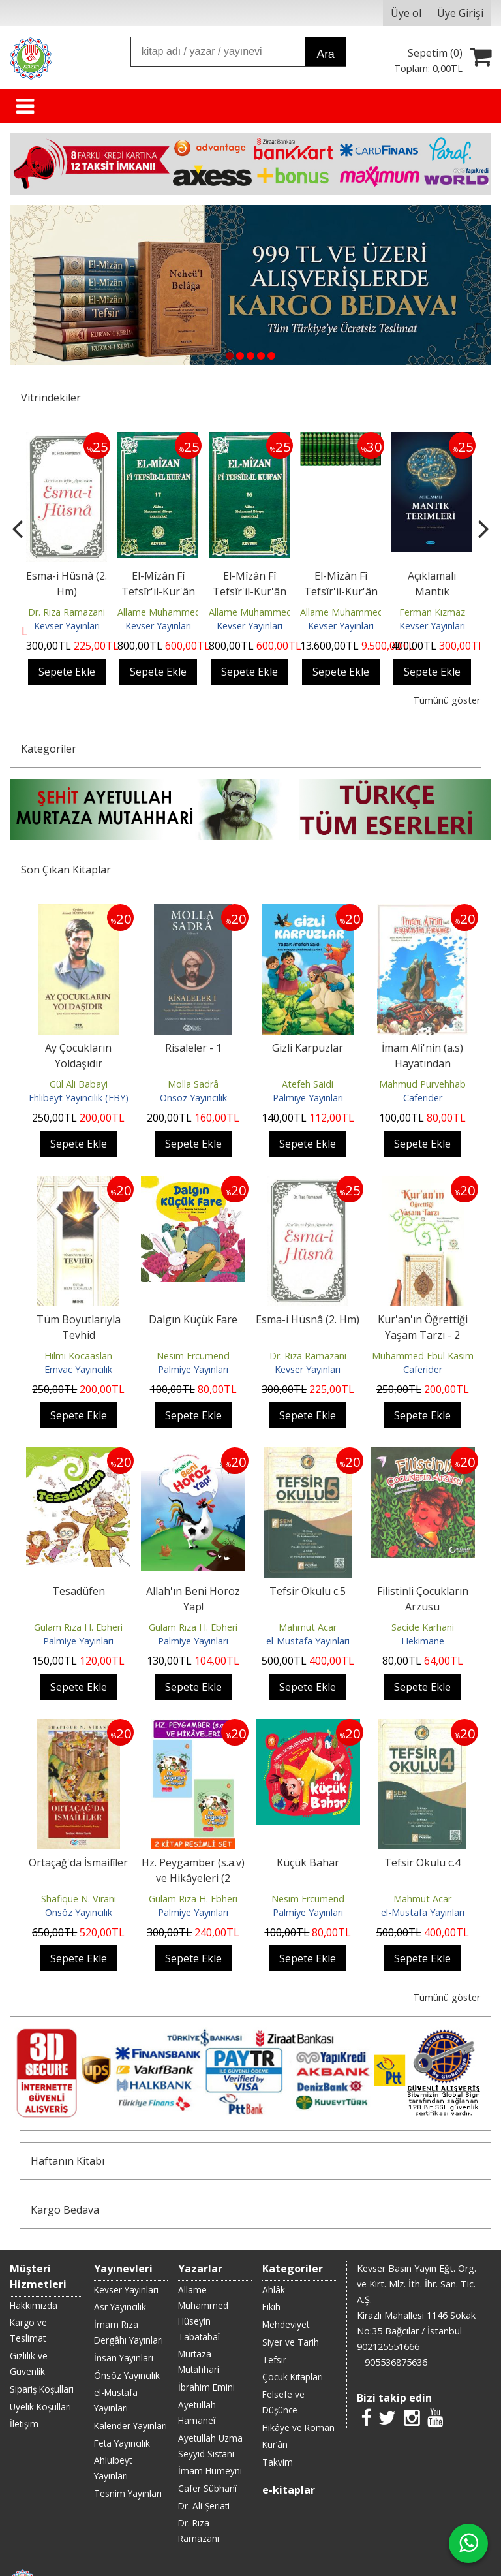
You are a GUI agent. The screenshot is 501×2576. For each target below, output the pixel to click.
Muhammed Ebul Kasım (423, 1355)
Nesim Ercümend (193, 1355)
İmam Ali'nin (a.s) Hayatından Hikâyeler (422, 1063)
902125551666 (388, 2346)
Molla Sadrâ (193, 1084)
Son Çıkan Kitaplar (66, 869)
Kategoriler (48, 749)
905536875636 (396, 2362)
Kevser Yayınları (67, 626)
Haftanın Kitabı (67, 2161)
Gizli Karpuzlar (307, 1048)
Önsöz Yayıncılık (193, 1098)
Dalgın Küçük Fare (193, 1319)
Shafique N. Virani (78, 1899)
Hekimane (422, 1641)
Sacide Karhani (422, 1627)
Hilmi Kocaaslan (78, 1355)
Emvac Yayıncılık (78, 1369)
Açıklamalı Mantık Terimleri (432, 591)
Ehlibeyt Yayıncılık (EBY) (79, 1098)
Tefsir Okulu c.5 (307, 1591)
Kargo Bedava (65, 2210)
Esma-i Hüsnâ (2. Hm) (307, 1319)
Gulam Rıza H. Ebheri (78, 1627)
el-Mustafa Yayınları (308, 1641)
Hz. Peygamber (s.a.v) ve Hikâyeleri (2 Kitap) (193, 1878)
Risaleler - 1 (193, 1048)
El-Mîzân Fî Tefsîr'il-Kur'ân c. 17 (158, 591)
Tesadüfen (78, 1591)
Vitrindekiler (51, 397)
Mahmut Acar (308, 1627)
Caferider (422, 1098)
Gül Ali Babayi (79, 1084)
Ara (325, 54)
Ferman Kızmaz (432, 612)
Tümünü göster (446, 700)
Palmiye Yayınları (308, 1098)
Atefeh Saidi (307, 1084)
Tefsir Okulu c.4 (422, 1862)
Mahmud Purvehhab (422, 1084)
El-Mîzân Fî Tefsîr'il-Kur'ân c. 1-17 (341, 591)
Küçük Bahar (308, 1862)
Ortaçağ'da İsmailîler (78, 1862)
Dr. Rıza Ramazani (66, 612)
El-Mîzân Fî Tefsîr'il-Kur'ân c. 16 (249, 591)
